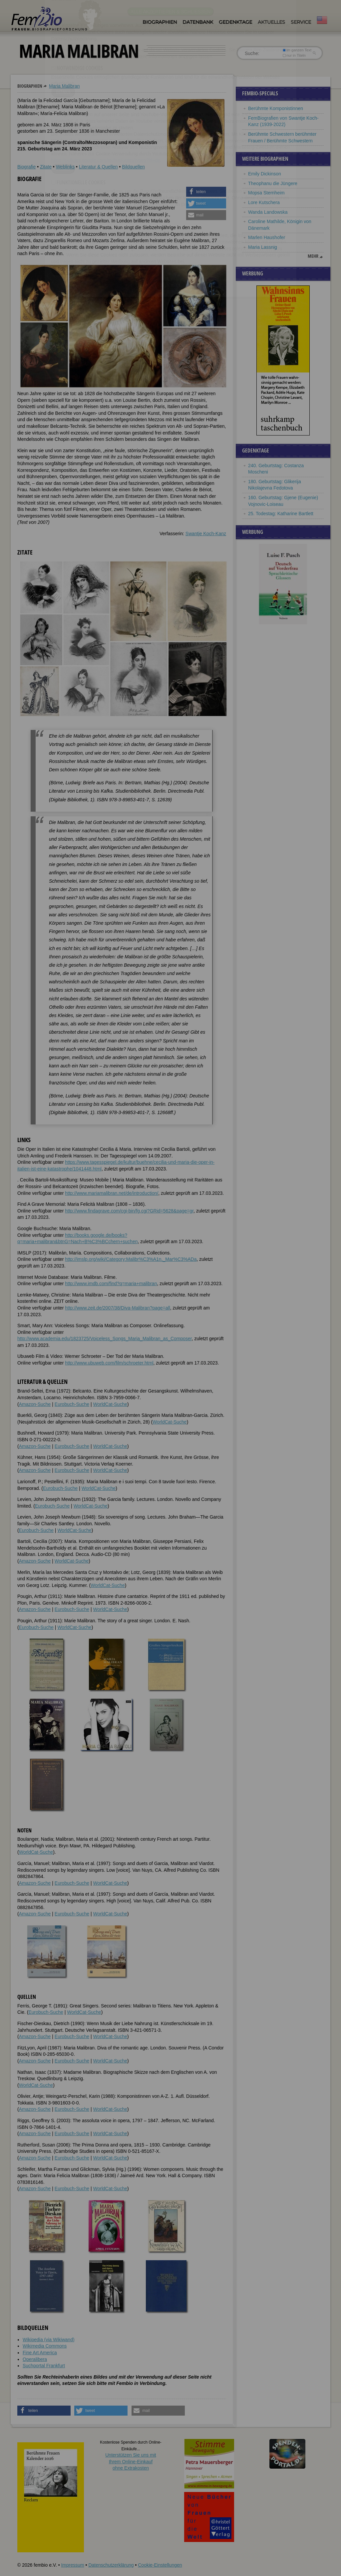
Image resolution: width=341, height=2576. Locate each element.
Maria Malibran (64, 86)
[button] (206, 192)
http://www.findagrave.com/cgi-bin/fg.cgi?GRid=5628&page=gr (129, 1210)
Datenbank (197, 22)
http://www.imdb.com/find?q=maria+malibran (111, 1283)
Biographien (160, 22)
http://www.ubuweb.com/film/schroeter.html (109, 1363)
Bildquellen (133, 166)
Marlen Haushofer (266, 237)
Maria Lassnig (262, 247)
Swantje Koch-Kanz (205, 533)
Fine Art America (40, 2352)
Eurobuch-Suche (72, 1404)
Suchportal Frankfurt (44, 2365)
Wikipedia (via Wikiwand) (49, 2339)
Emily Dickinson (264, 173)
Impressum (72, 2565)
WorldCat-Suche (110, 1404)
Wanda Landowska (268, 212)
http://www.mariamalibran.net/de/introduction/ (111, 1193)
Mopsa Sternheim (266, 192)
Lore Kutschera (264, 202)
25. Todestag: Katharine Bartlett (280, 513)
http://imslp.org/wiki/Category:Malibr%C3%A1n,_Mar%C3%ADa (130, 1259)
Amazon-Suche (35, 1404)
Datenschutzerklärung (111, 2565)
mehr (313, 256)
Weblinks (65, 166)
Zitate (46, 166)
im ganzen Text (297, 50)
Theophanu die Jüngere (272, 183)
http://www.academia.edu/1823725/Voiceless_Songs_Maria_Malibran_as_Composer (104, 1338)
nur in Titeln (294, 55)
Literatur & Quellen (98, 166)
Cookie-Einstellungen (160, 2565)
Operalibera (35, 2359)
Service (301, 22)
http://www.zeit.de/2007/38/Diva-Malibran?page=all (117, 1308)
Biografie (26, 166)
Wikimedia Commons (45, 2346)
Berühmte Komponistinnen (275, 108)
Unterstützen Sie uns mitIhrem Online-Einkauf (130, 2461)
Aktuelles (271, 22)
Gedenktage (235, 22)
